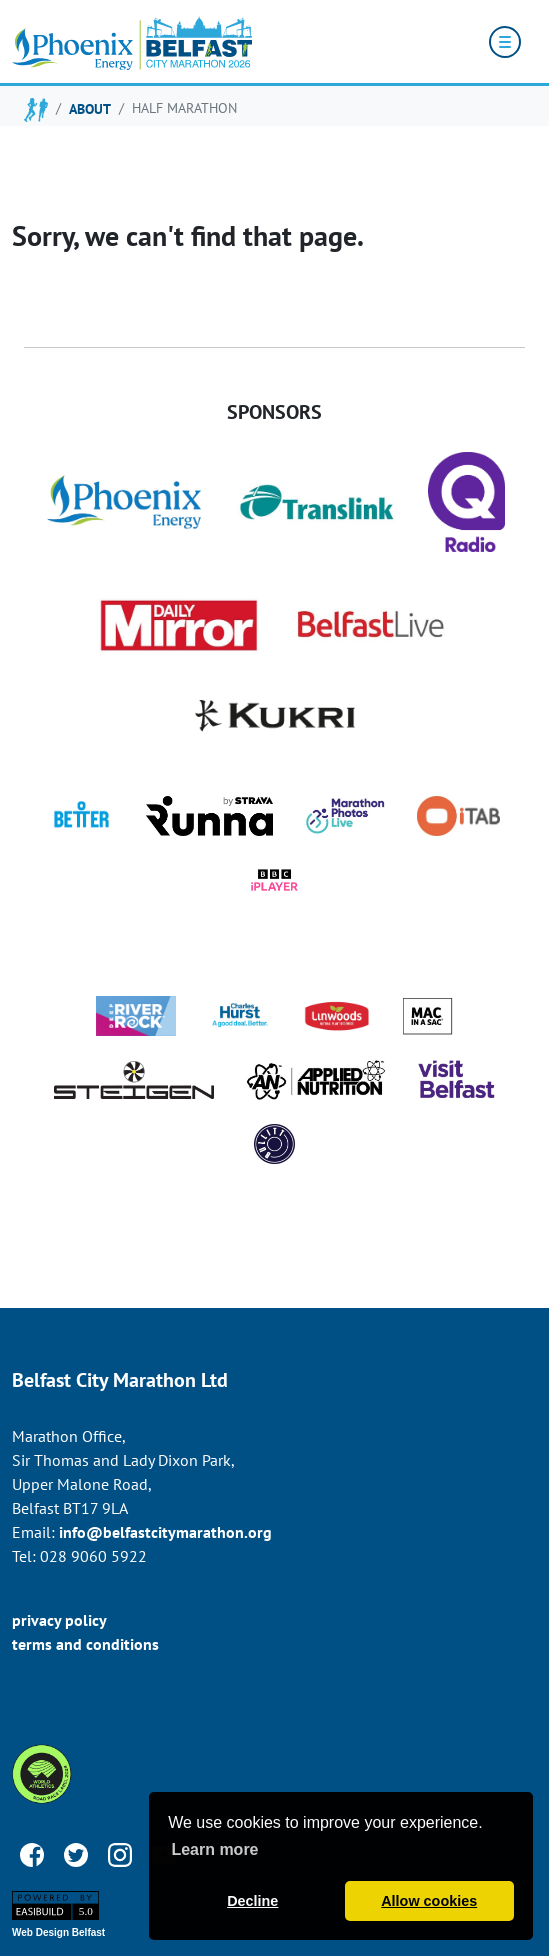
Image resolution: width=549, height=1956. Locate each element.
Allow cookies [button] (429, 1901)
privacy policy (59, 1620)
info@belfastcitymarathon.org (165, 1532)
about (90, 108)
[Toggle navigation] (505, 42)
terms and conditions (85, 1644)
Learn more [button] (214, 1849)
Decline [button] (252, 1901)
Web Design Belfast (58, 1932)
